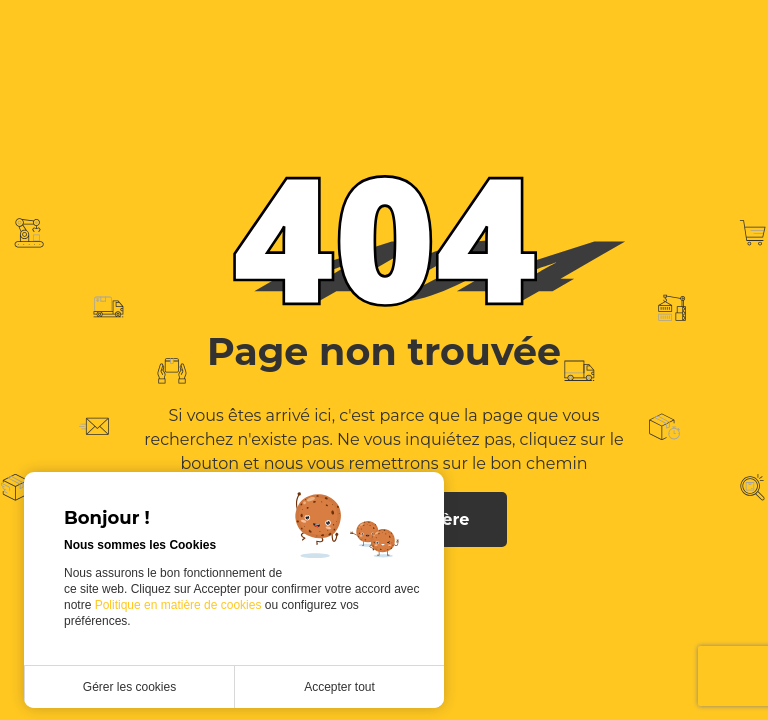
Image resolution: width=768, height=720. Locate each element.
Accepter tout (339, 687)
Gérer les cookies (129, 687)
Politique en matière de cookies (180, 605)
